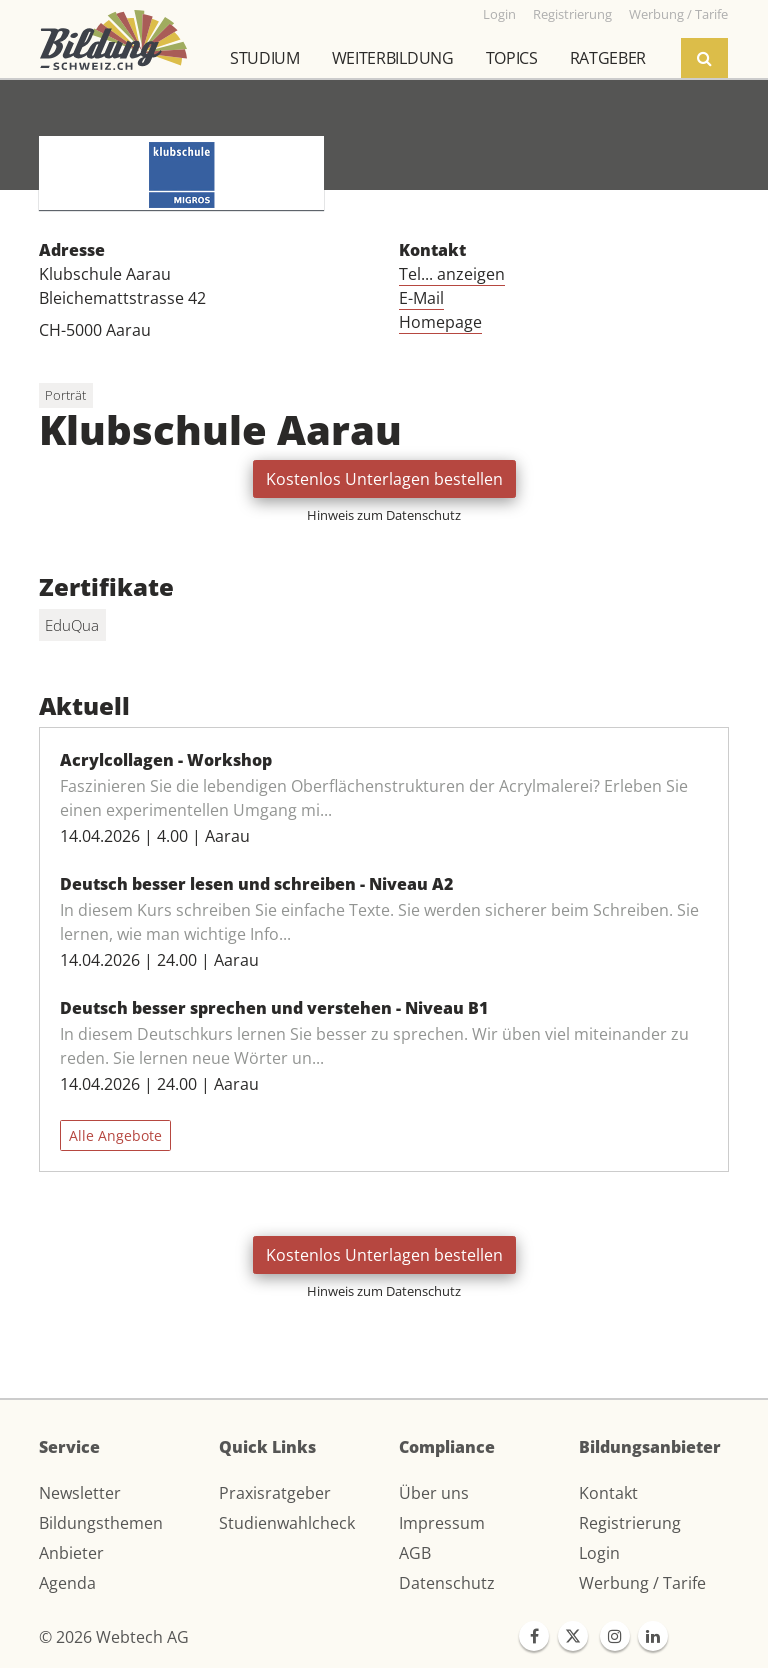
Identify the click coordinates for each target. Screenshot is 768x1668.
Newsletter (80, 1493)
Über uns (434, 1493)
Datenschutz (447, 1583)
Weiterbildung (393, 58)
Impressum (442, 1523)
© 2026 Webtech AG (114, 1637)
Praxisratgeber (275, 1493)
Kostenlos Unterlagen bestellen (384, 479)
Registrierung (630, 1523)
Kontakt (608, 1493)
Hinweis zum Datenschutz (384, 515)
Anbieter (71, 1553)
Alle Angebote (115, 1135)
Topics (512, 58)
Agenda (67, 1583)
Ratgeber (608, 58)
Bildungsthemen (101, 1523)
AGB (415, 1553)
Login (599, 1553)
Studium (265, 58)
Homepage (440, 322)
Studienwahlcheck (287, 1523)
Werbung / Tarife (642, 1583)
